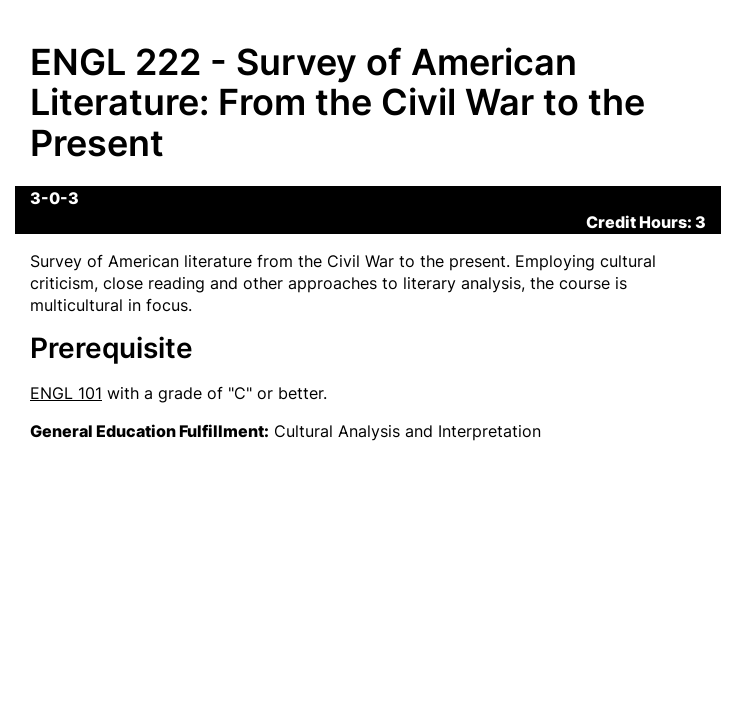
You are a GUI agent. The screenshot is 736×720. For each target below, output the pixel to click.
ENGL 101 (66, 393)
